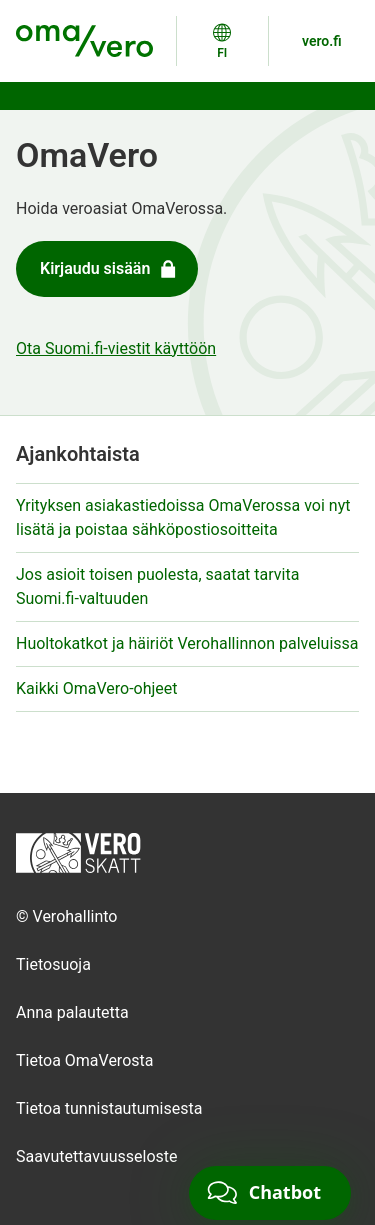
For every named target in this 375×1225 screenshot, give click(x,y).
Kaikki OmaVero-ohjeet (97, 688)
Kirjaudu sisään (110, 269)
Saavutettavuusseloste (97, 1156)
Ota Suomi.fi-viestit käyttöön (116, 348)
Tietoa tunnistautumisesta (109, 1108)
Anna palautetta (72, 1012)
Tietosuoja (53, 964)
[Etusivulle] (78, 851)
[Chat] (270, 1193)
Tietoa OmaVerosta (84, 1060)
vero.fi (322, 41)
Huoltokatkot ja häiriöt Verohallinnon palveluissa (187, 643)
